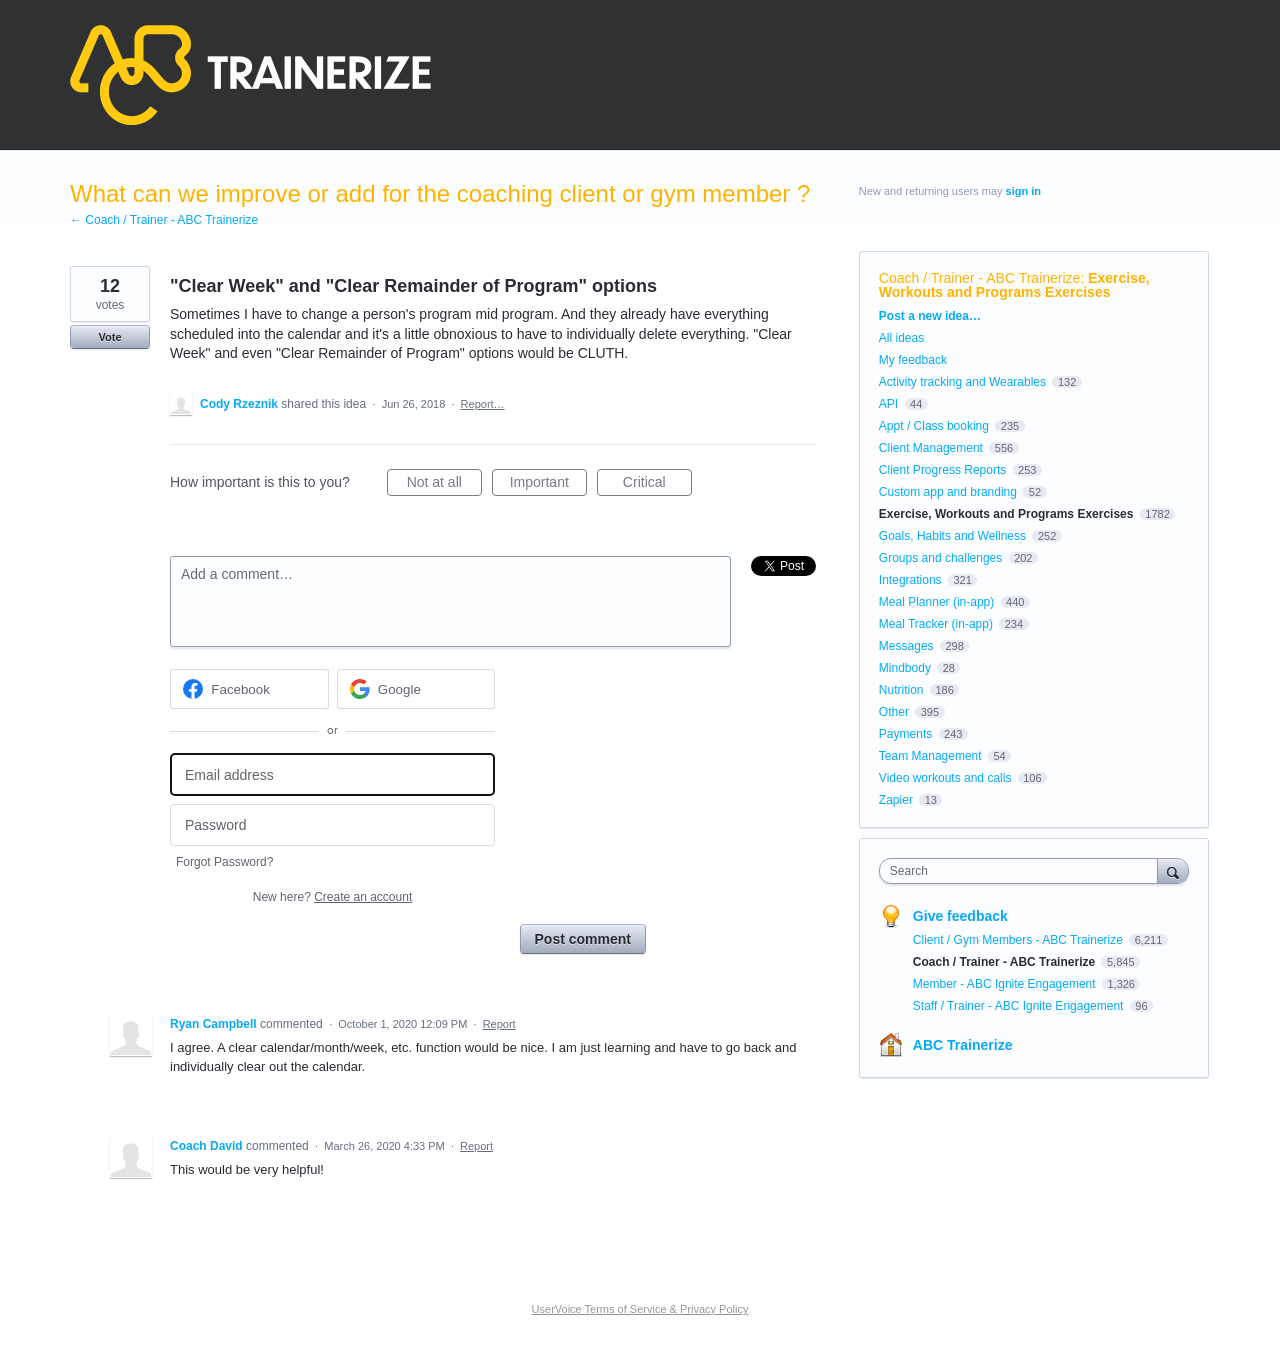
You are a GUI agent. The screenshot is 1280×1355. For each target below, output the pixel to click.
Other (894, 712)
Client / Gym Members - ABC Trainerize (1019, 940)
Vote (109, 337)
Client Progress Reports (942, 470)
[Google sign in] (416, 689)
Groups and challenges (940, 558)
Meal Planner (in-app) (936, 602)
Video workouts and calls (945, 778)
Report (499, 1024)
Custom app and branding (948, 492)
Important (548, 485)
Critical (657, 485)
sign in (1023, 191)
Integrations (910, 580)
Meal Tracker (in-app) (936, 624)
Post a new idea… (930, 316)
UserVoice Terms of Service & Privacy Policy (640, 1309)
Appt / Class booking (934, 426)
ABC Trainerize (963, 1045)
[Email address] (332, 774)
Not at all (444, 485)
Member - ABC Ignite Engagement (1006, 984)
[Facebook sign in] (249, 689)
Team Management (930, 756)
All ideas (901, 338)
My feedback (913, 360)
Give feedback (960, 916)
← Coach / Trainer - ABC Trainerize (164, 220)
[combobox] (1023, 871)
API (888, 404)
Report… (483, 404)
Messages (906, 646)
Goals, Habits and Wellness (952, 536)
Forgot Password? (224, 862)
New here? (332, 897)
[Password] (332, 825)
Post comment (583, 939)
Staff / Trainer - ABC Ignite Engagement (1020, 1006)
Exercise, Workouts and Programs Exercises (1014, 285)
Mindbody (905, 668)
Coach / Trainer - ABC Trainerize (980, 278)
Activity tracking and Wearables (962, 382)
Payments (905, 734)
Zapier (896, 800)
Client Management (931, 448)
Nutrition (901, 690)
